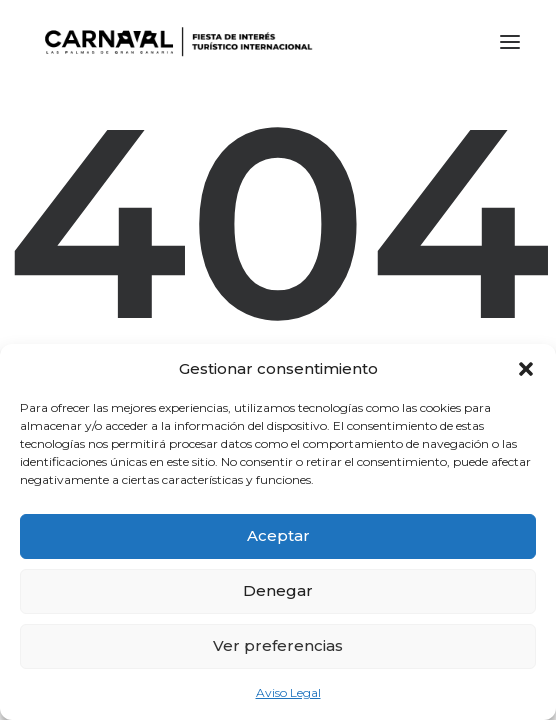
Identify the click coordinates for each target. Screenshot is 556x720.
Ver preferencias (278, 645)
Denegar (278, 590)
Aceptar (278, 535)
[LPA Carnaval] (174, 42)
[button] (526, 369)
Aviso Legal (288, 692)
